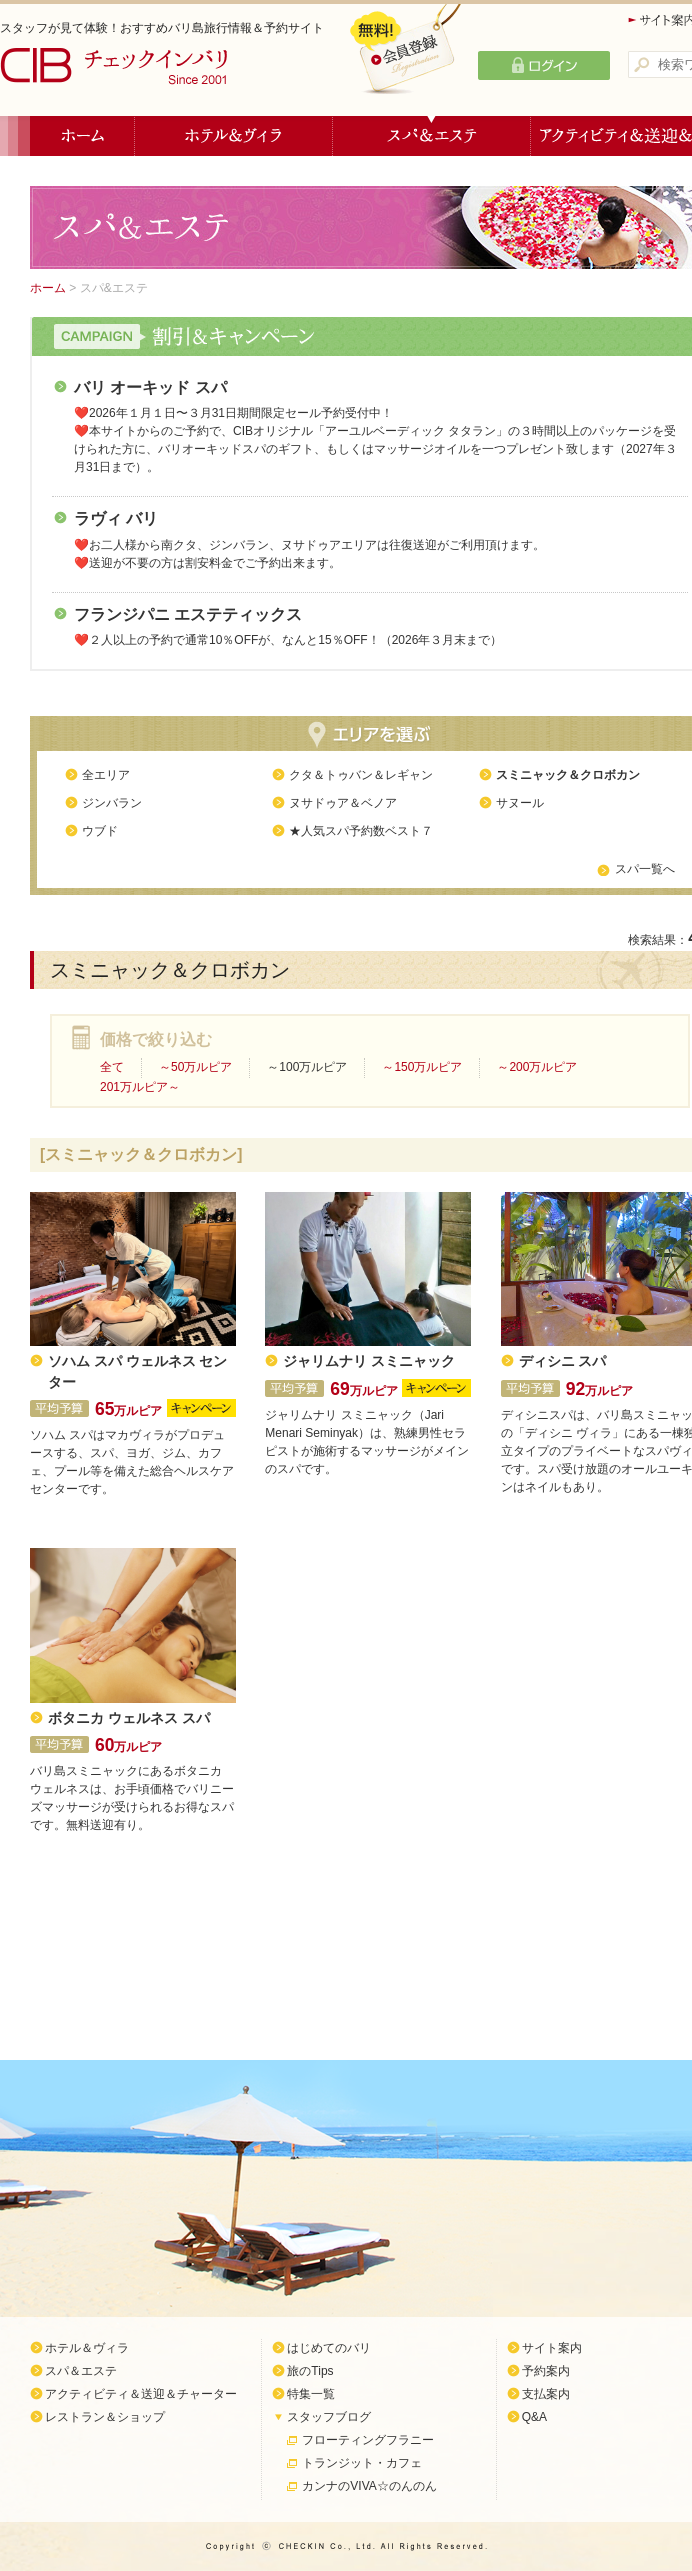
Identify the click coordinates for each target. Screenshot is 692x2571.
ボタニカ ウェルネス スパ (129, 1718)
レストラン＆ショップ (105, 2417)
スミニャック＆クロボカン (568, 775)
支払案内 (546, 2394)
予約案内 (546, 2371)
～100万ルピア (307, 1067)
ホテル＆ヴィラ (234, 136)
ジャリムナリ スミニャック (369, 1361)
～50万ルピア (195, 1067)
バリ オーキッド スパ (150, 387)
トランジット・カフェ (362, 2463)
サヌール (520, 803)
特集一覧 (311, 2394)
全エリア (106, 775)
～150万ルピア (422, 1067)
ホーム (82, 136)
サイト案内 (552, 2348)
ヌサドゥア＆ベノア (343, 803)
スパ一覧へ (645, 869)
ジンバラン (112, 803)
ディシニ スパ (563, 1361)
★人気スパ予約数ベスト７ (361, 831)
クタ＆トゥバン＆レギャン (361, 775)
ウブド (100, 831)
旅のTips (310, 2371)
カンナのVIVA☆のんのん (369, 2486)
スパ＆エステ (432, 136)
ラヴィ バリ (116, 518)
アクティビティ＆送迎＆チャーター (141, 2394)
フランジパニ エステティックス (188, 614)
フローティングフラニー (368, 2440)
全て (112, 1067)
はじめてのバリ (329, 2348)
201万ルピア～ (140, 1087)
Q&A (534, 2417)
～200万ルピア (537, 1067)
